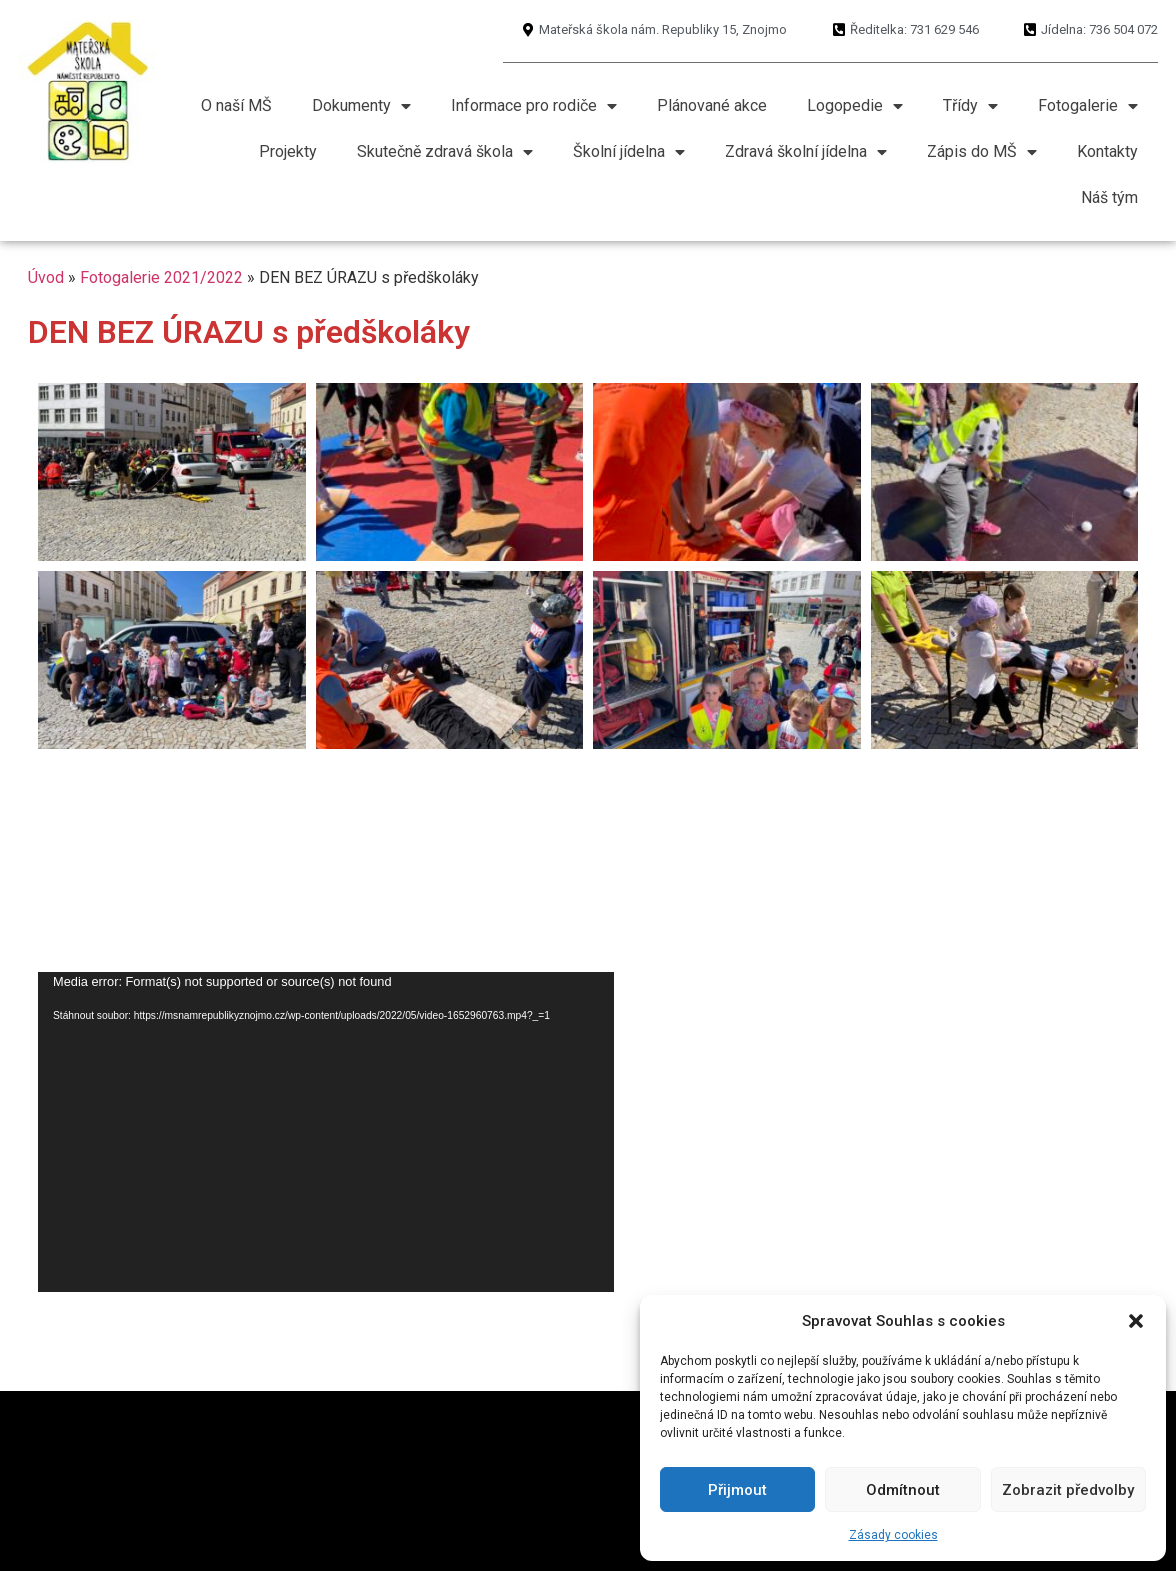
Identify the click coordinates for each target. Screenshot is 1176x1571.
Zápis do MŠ (982, 152)
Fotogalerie (1088, 106)
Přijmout (737, 1490)
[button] (1136, 1321)
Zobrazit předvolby (1068, 1490)
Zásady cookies (893, 1535)
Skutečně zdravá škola (445, 152)
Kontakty (1107, 151)
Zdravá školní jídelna (806, 152)
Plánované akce (712, 105)
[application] (326, 1132)
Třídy (970, 106)
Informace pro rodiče (534, 106)
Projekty (288, 151)
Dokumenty (361, 106)
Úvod (46, 277)
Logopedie (855, 106)
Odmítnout (903, 1490)
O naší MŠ (236, 105)
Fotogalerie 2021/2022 (161, 277)
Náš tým (1109, 197)
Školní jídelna (629, 152)
